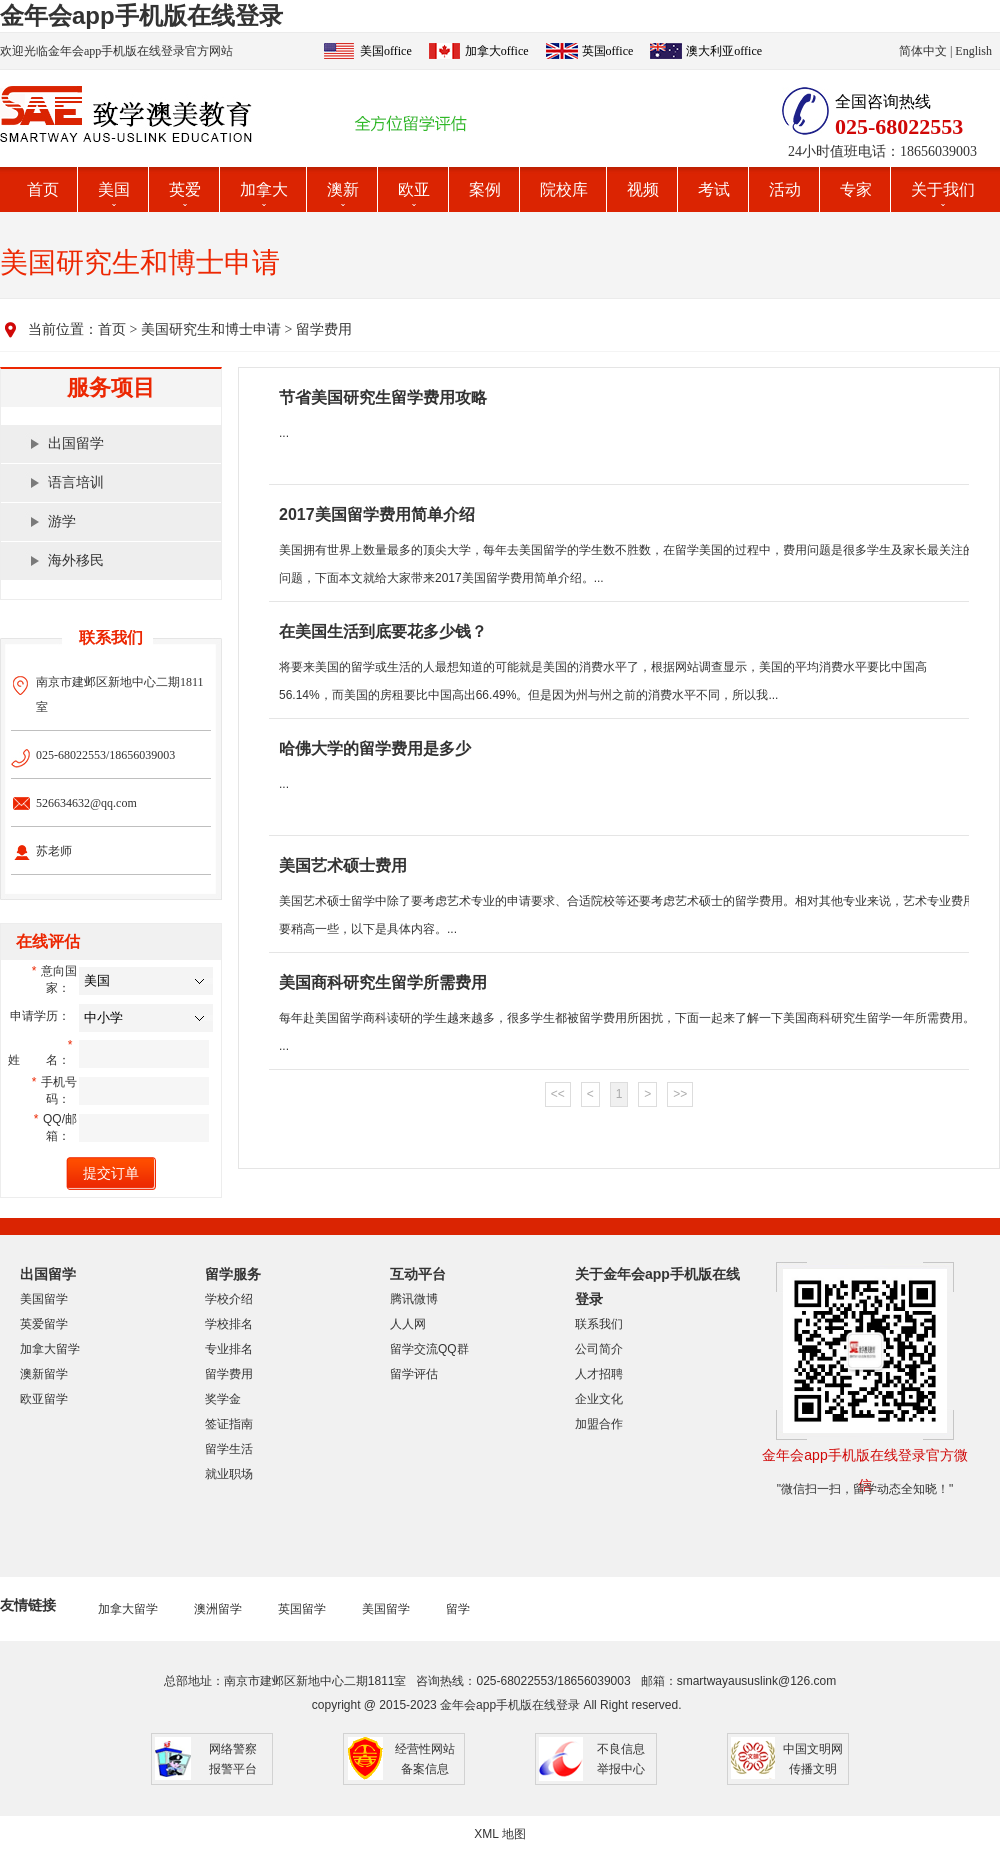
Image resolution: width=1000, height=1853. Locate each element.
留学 (458, 1609)
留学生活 (229, 1449)
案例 (485, 189)
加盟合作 (599, 1424)
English (973, 51)
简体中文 (923, 51)
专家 (856, 189)
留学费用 (324, 329)
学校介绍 (229, 1299)
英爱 (185, 189)
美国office (386, 51)
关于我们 (943, 189)
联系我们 (599, 1324)
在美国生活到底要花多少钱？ (383, 631)
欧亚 (414, 189)
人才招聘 (599, 1374)
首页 (43, 189)
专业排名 (229, 1349)
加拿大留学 (50, 1349)
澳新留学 (44, 1374)
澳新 (343, 189)
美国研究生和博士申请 (211, 329)
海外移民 (76, 560)
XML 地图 (500, 1834)
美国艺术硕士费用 (343, 865)
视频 (643, 189)
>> (680, 1094)
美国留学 (44, 1299)
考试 (714, 189)
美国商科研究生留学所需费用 (383, 982)
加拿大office (497, 51)
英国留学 (302, 1609)
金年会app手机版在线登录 (141, 15)
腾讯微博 (414, 1299)
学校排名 (229, 1324)
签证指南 (229, 1424)
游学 (62, 521)
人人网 (408, 1324)
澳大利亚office (724, 51)
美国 (114, 189)
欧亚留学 (44, 1399)
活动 (785, 189)
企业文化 (599, 1399)
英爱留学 (44, 1324)
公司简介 (599, 1349)
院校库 (564, 189)
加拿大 (264, 189)
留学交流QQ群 (429, 1349)
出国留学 (76, 443)
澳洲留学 (218, 1609)
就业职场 (229, 1474)
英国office (608, 51)
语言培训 (76, 482)
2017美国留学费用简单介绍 (377, 514)
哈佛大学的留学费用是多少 (375, 748)
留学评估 (414, 1374)
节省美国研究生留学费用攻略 (383, 397)
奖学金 (223, 1399)
